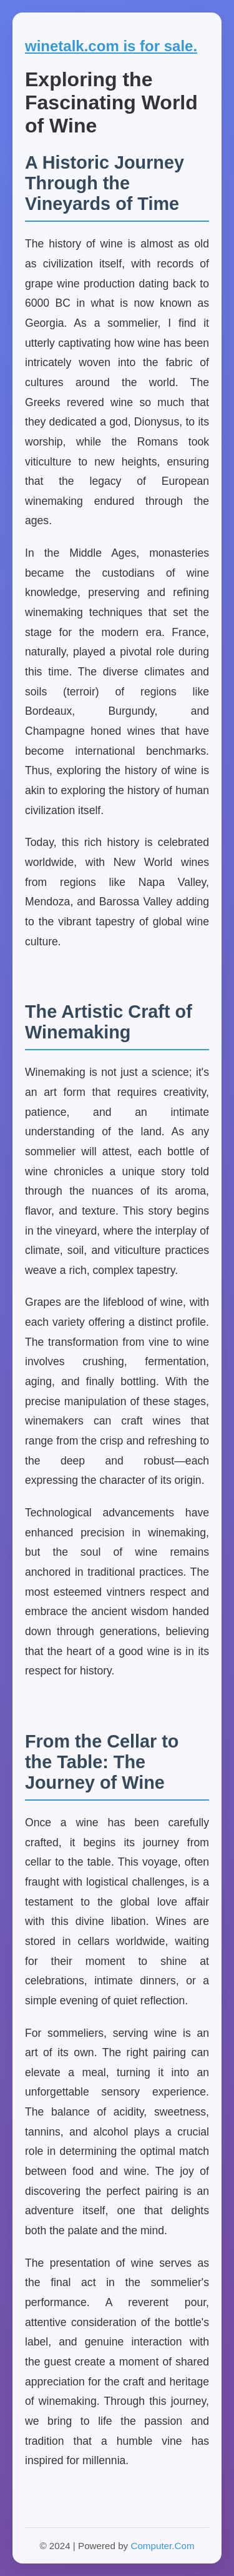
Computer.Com (162, 2545)
